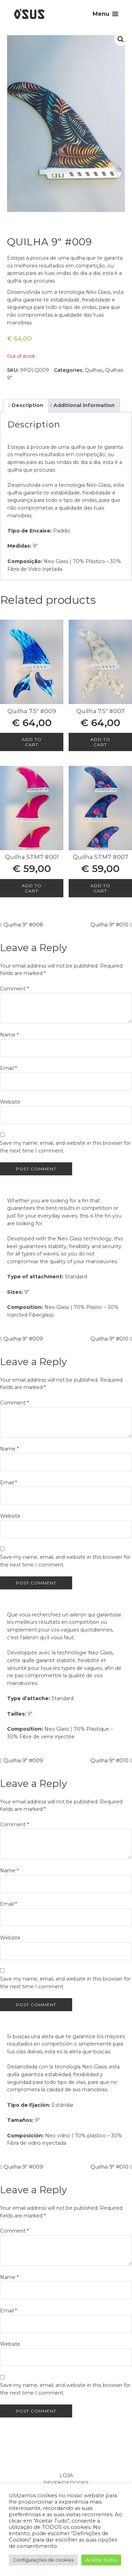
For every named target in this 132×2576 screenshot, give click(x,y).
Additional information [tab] (83, 405)
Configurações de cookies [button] (43, 2560)
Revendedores (66, 2483)
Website (10, 1102)
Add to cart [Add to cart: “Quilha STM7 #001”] (32, 888)
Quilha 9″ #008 (23, 924)
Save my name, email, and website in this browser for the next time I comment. (65, 1147)
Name (9, 1035)
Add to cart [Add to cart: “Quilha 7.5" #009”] (32, 742)
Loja (66, 2475)
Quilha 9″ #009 (23, 1338)
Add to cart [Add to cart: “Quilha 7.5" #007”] (100, 742)
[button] (120, 39)
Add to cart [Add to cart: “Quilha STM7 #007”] (100, 888)
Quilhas (94, 370)
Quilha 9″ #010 (109, 924)
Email (8, 1068)
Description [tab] (26, 405)
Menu (101, 14)
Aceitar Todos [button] (101, 2560)
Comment (14, 989)
